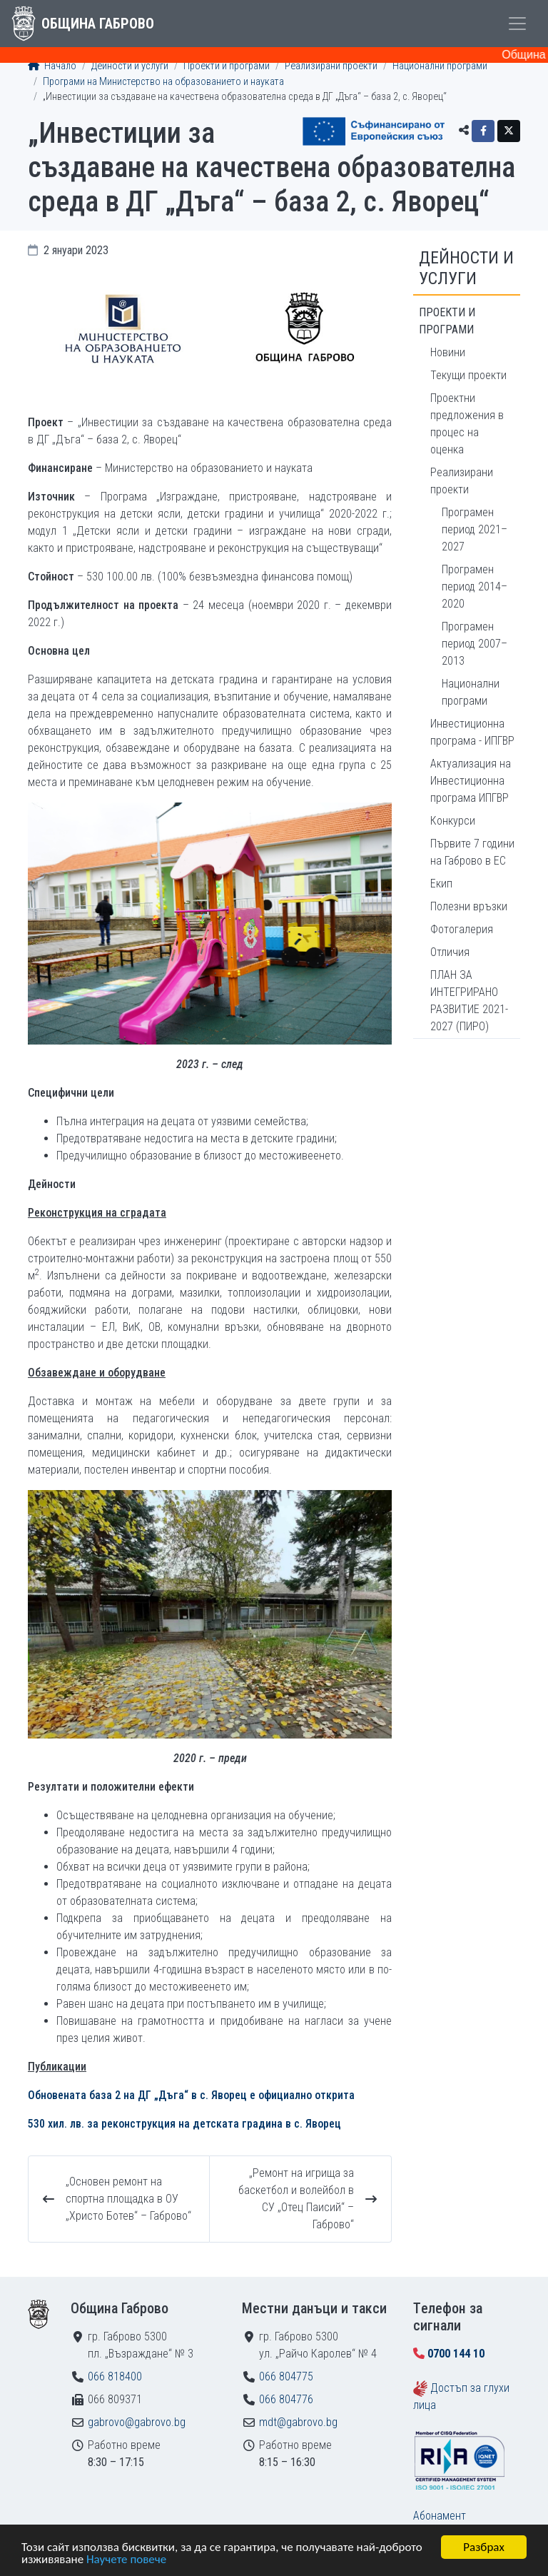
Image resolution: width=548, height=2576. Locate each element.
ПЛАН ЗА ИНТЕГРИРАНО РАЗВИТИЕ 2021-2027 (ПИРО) (469, 1000)
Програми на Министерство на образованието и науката (163, 82)
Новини (447, 352)
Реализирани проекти (331, 66)
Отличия (450, 952)
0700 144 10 (455, 2353)
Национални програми (439, 66)
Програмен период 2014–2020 (474, 586)
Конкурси (452, 820)
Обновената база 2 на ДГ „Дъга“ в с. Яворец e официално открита (191, 2095)
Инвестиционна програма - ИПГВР (472, 732)
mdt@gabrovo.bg (298, 2422)
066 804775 (286, 2376)
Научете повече (126, 2559)
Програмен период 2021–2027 (474, 529)
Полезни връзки (468, 906)
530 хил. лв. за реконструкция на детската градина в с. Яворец (184, 2123)
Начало (52, 66)
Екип (441, 883)
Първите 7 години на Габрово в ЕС (472, 852)
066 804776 (286, 2399)
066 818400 (115, 2376)
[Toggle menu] (517, 23)
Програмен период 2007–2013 (474, 644)
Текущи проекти (468, 375)
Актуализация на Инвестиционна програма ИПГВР (470, 781)
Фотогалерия (461, 929)
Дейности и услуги (129, 66)
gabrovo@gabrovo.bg (137, 2422)
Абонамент (439, 2515)
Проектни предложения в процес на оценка (467, 423)
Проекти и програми (226, 66)
